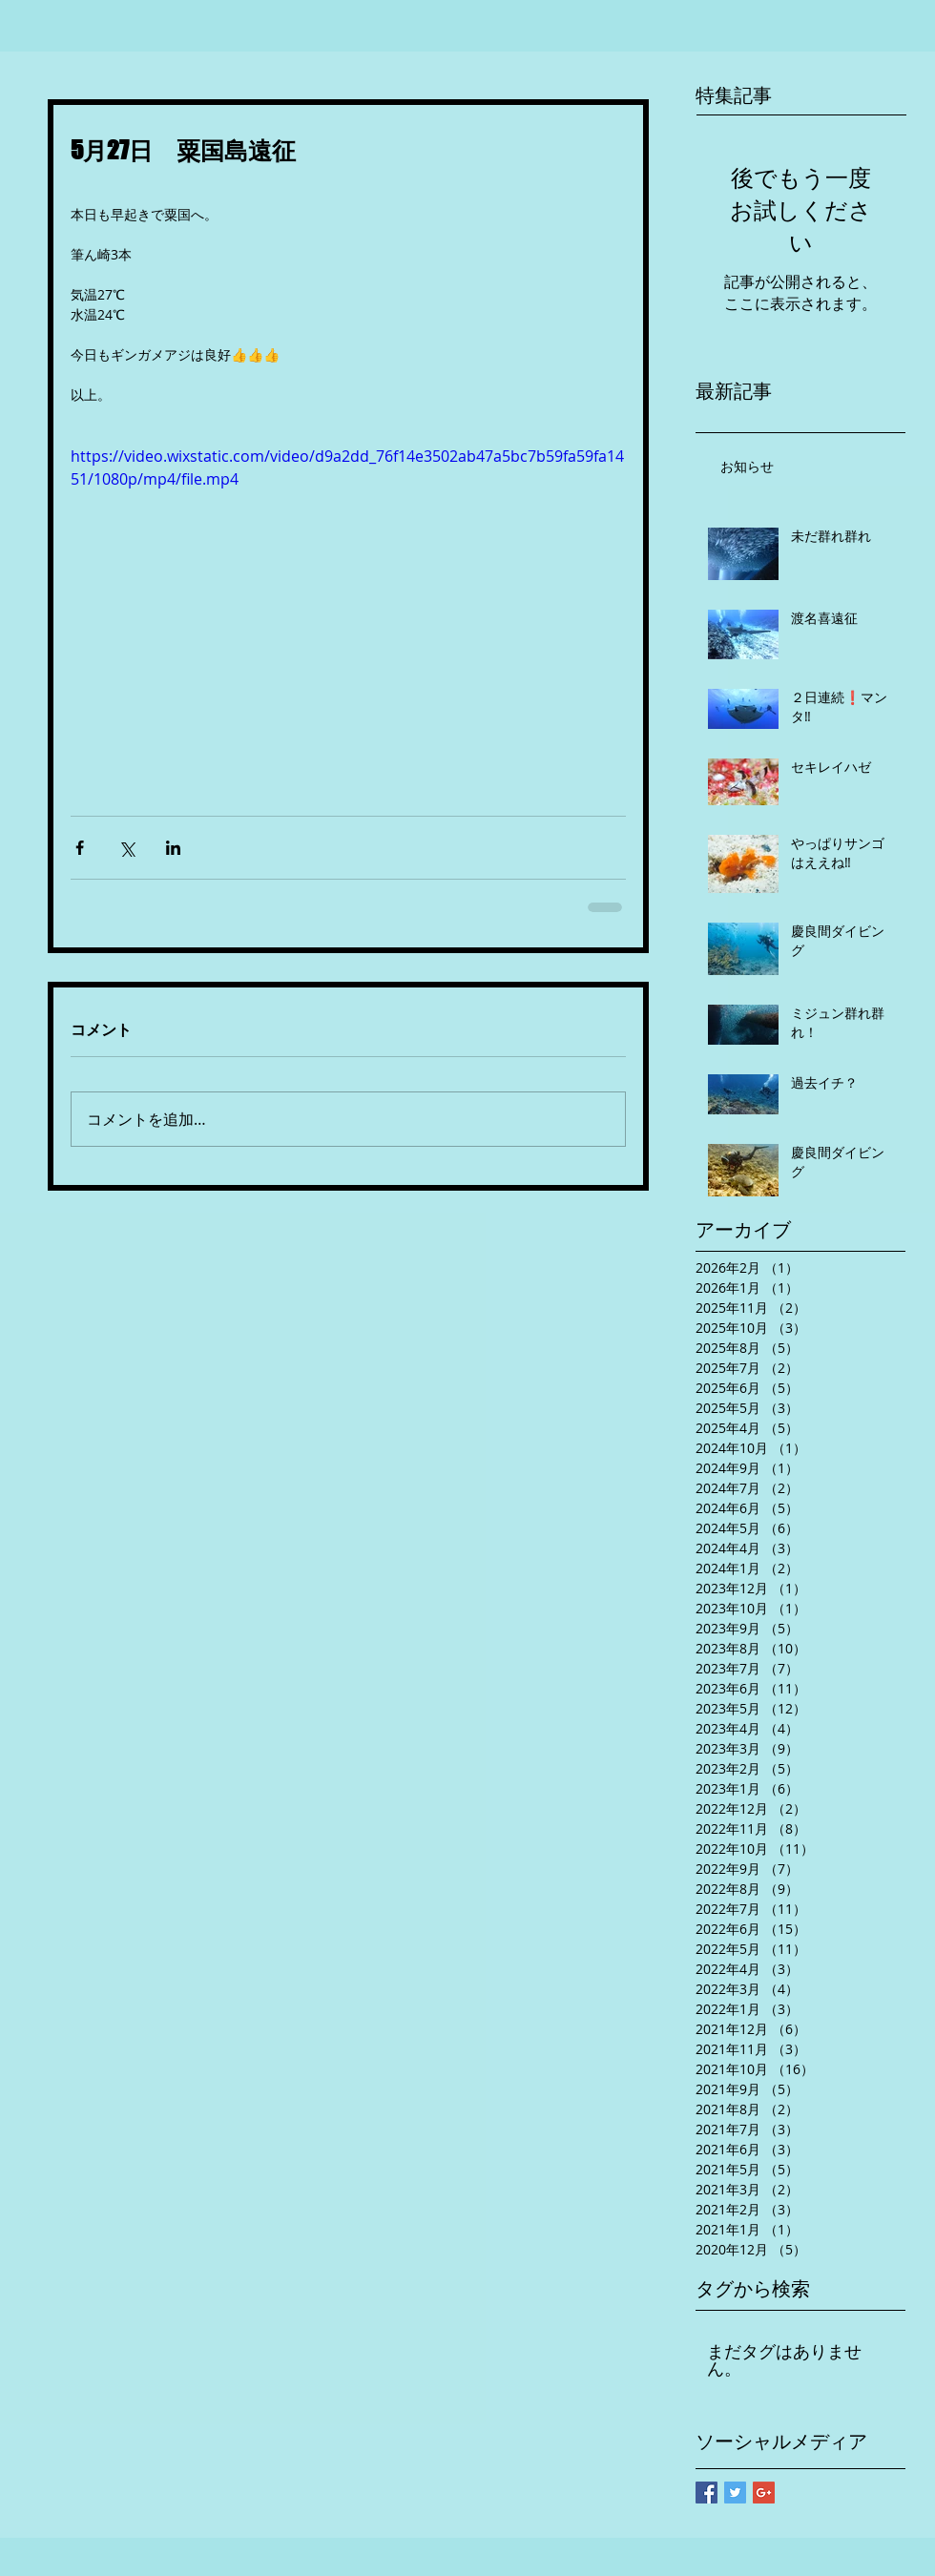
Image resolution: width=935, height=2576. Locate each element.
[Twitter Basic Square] (735, 2492)
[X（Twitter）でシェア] (126, 848)
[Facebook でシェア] (80, 848)
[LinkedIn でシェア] (173, 848)
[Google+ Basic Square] (764, 2492)
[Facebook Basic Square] (706, 2492)
